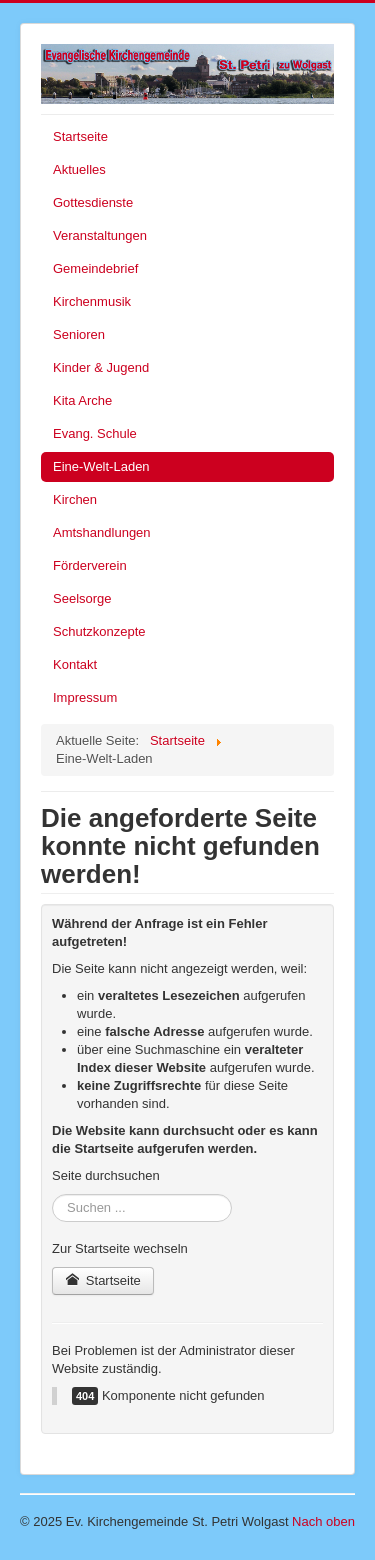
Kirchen (75, 499)
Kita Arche (82, 400)
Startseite (80, 136)
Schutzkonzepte (99, 631)
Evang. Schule (95, 433)
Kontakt (75, 664)
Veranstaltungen (100, 235)
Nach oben (323, 1521)
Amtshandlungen (102, 532)
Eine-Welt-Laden (101, 466)
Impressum (85, 697)
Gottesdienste (93, 202)
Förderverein (90, 565)
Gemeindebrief (95, 268)
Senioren (79, 334)
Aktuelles (79, 169)
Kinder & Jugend (101, 367)
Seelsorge (82, 598)
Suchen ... (52, 1194)
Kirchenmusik (92, 301)
